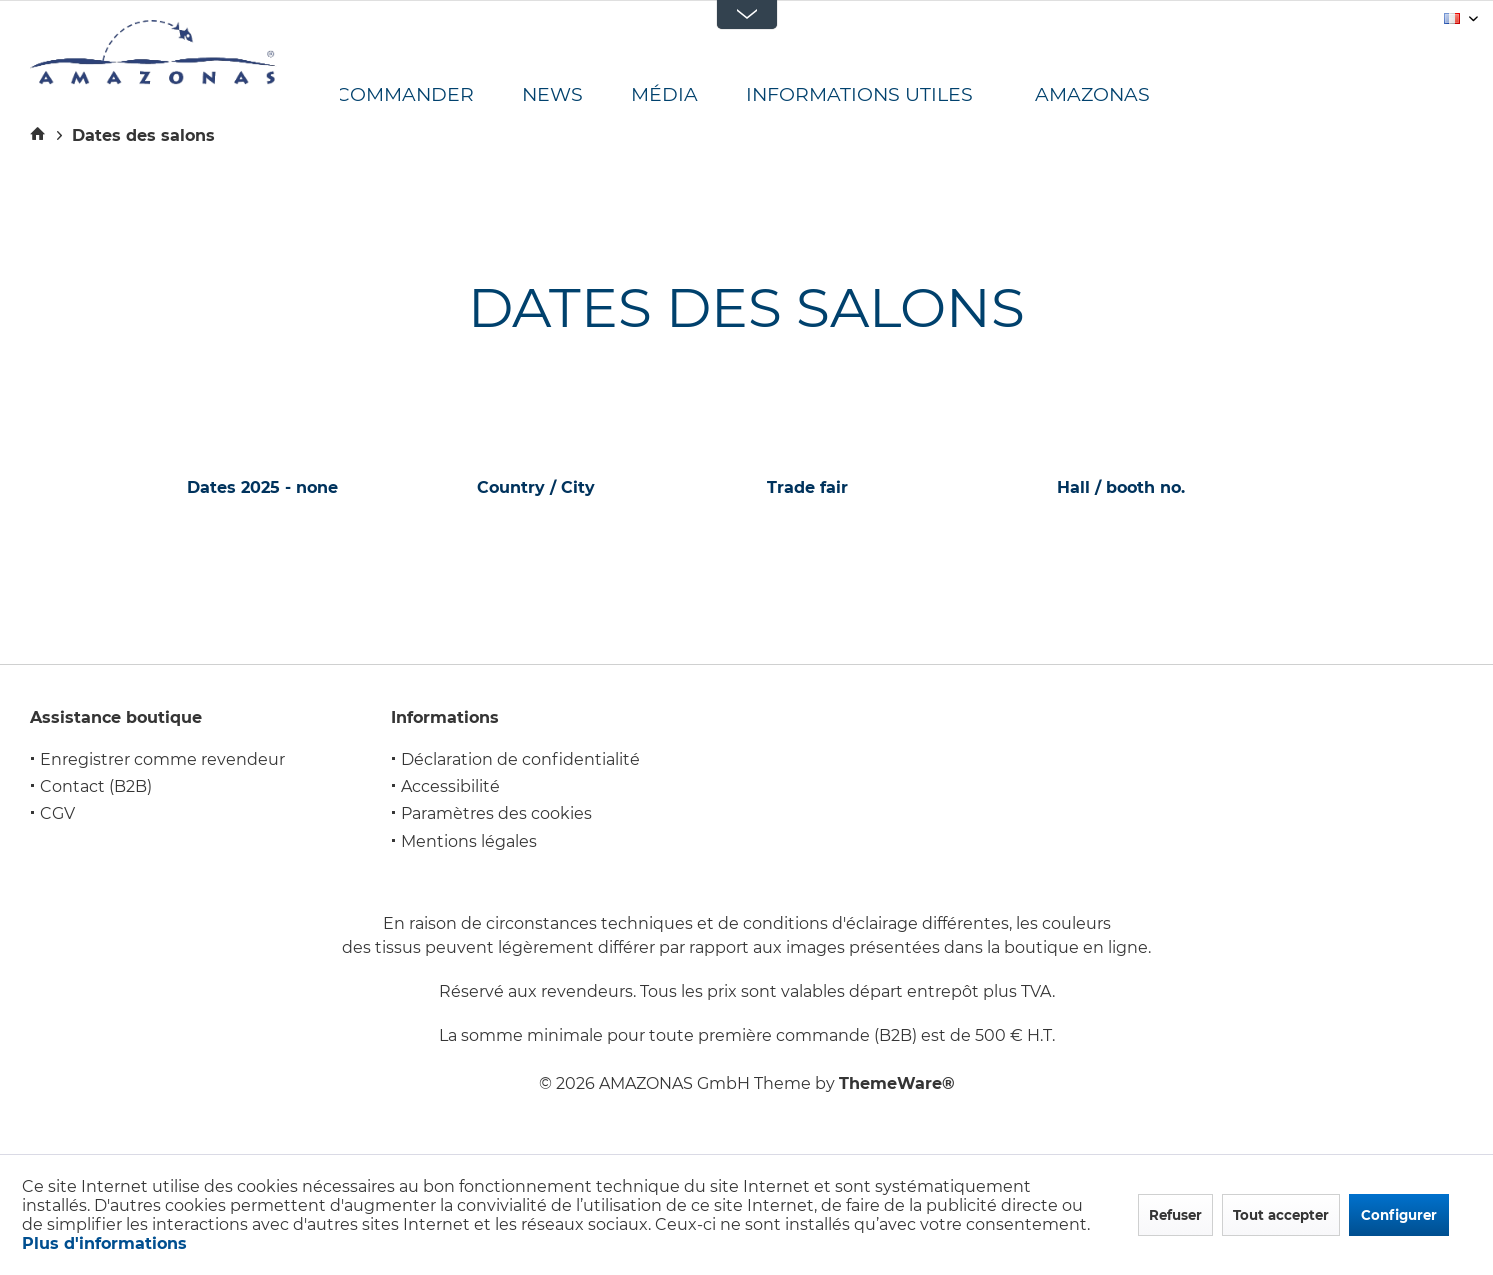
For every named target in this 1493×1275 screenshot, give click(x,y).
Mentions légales (469, 841)
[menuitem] (429, 95)
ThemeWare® (897, 1083)
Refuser (1175, 1215)
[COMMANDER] (429, 95)
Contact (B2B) (96, 786)
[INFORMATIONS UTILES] (883, 95)
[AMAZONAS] (1109, 95)
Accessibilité (450, 786)
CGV (57, 813)
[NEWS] (576, 95)
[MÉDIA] (688, 95)
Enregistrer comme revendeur (162, 759)
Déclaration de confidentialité (520, 759)
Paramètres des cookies (496, 813)
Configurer (1399, 1215)
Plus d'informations (104, 1243)
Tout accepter (1281, 1215)
